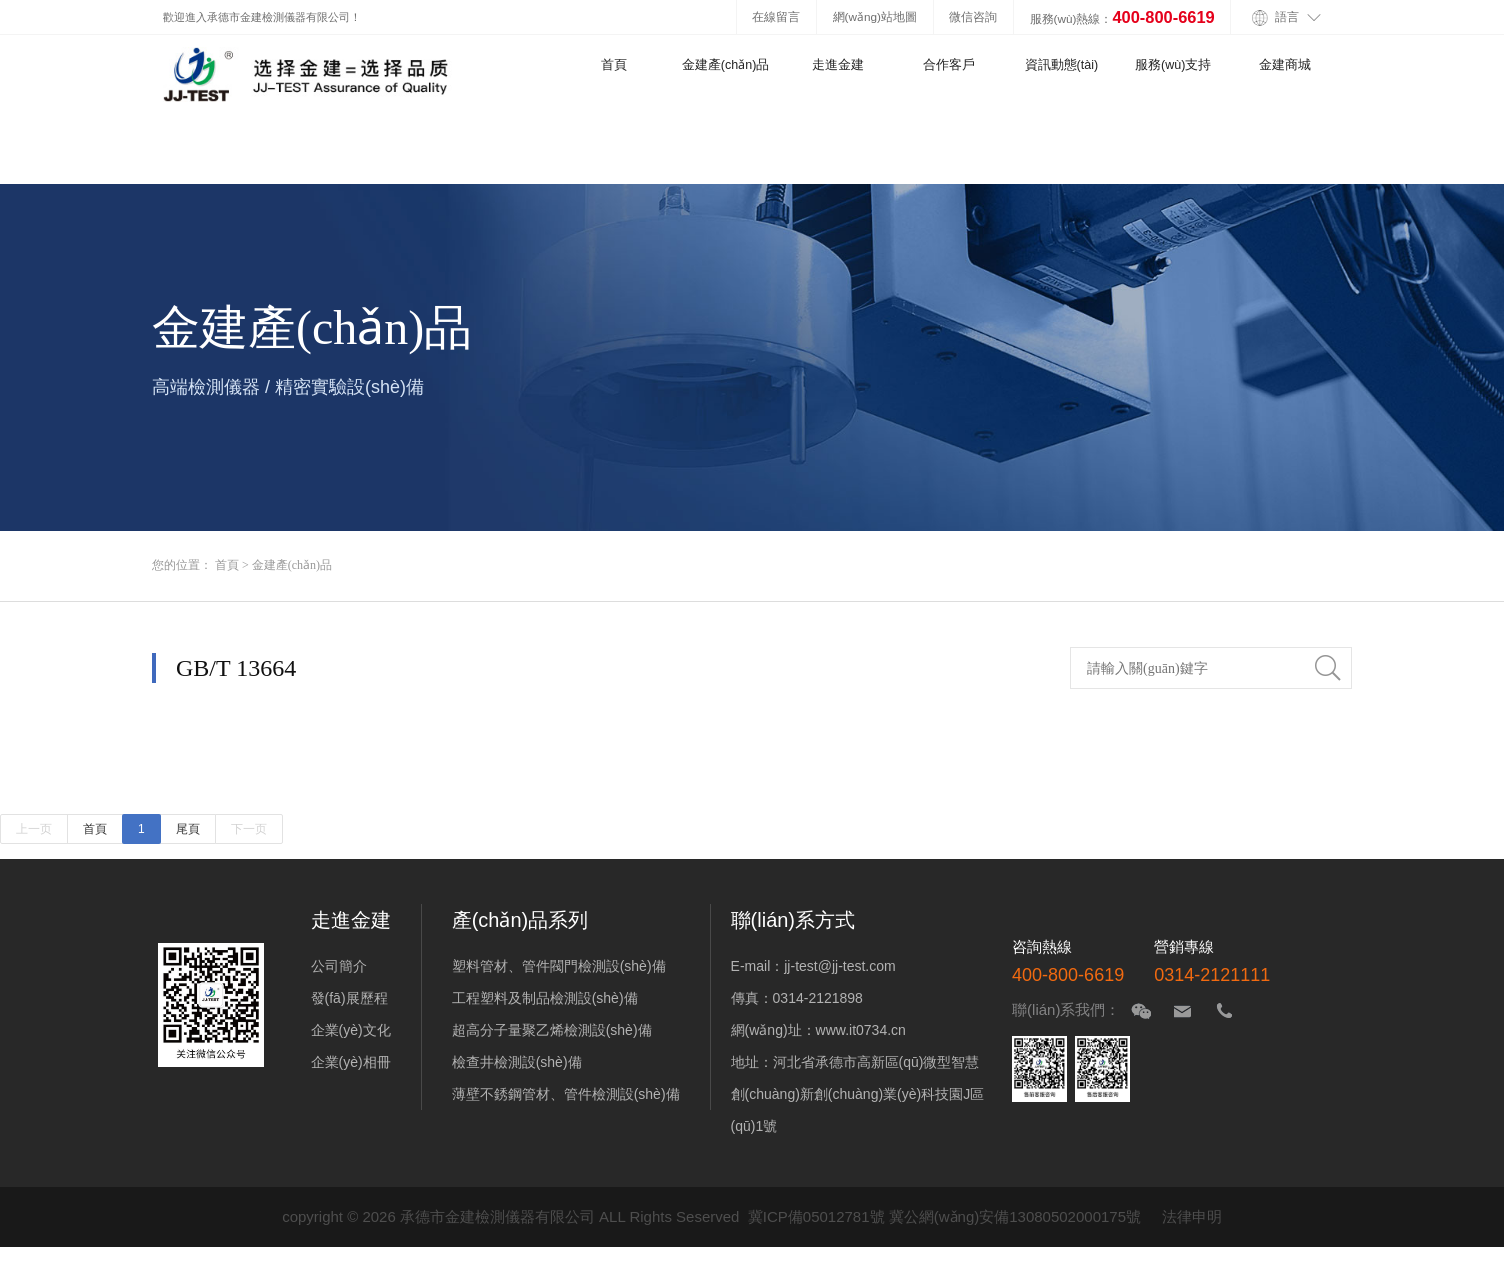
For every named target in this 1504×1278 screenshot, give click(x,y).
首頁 (614, 65)
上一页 (34, 829)
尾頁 (188, 829)
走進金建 (838, 65)
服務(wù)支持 (1173, 65)
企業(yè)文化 (351, 1030)
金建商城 (1285, 65)
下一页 (249, 829)
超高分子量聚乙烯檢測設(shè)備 (552, 1030)
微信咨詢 (973, 16)
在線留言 (776, 16)
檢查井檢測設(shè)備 (517, 1062)
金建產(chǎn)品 (726, 65)
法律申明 (1192, 1216)
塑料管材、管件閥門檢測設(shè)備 (559, 966)
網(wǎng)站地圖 (875, 16)
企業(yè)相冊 (351, 1062)
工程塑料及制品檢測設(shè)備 (545, 998)
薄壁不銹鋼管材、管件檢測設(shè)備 (566, 1094)
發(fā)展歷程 (349, 998)
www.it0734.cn (861, 1030)
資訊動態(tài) (1062, 65)
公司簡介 (339, 966)
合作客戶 (949, 65)
